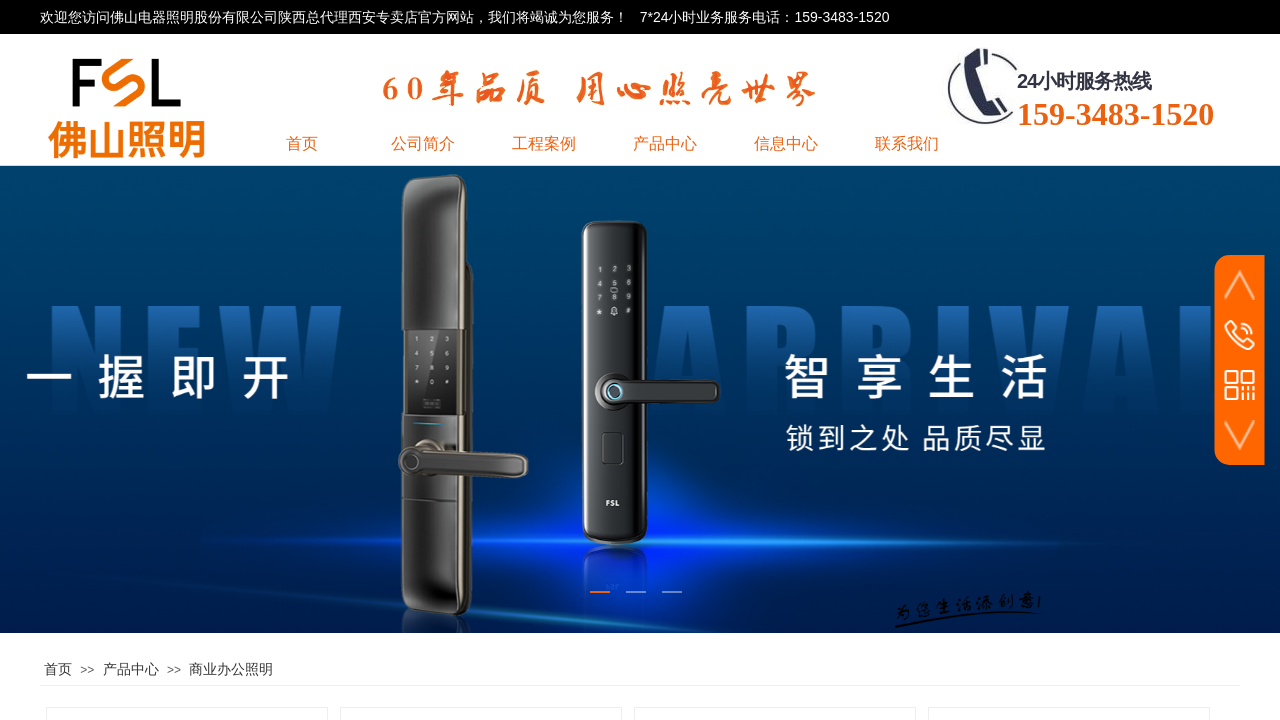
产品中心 (131, 669)
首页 (58, 669)
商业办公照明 (231, 669)
